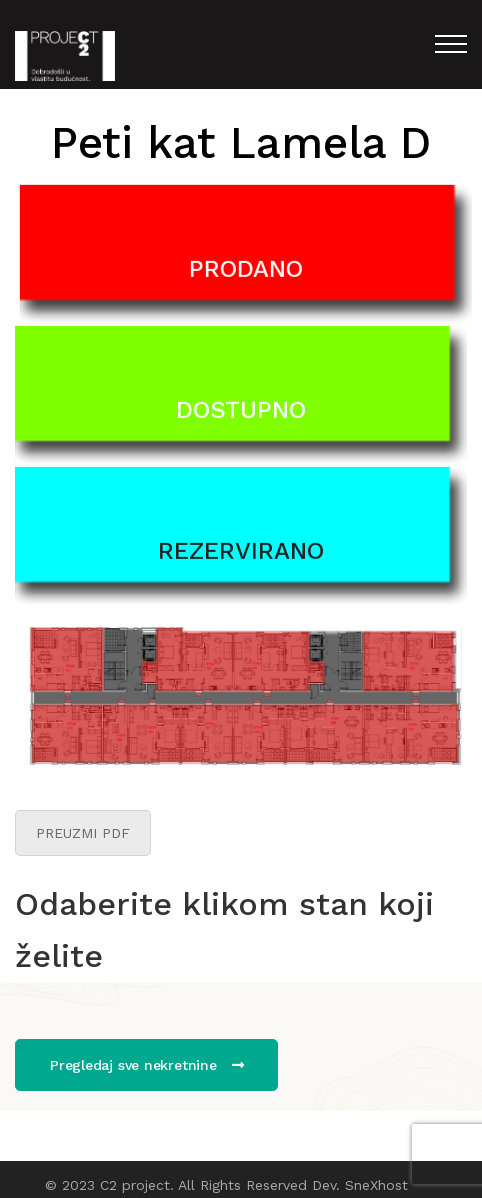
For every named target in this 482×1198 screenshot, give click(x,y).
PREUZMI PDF (83, 833)
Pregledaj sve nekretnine (146, 1065)
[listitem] (169, 661)
